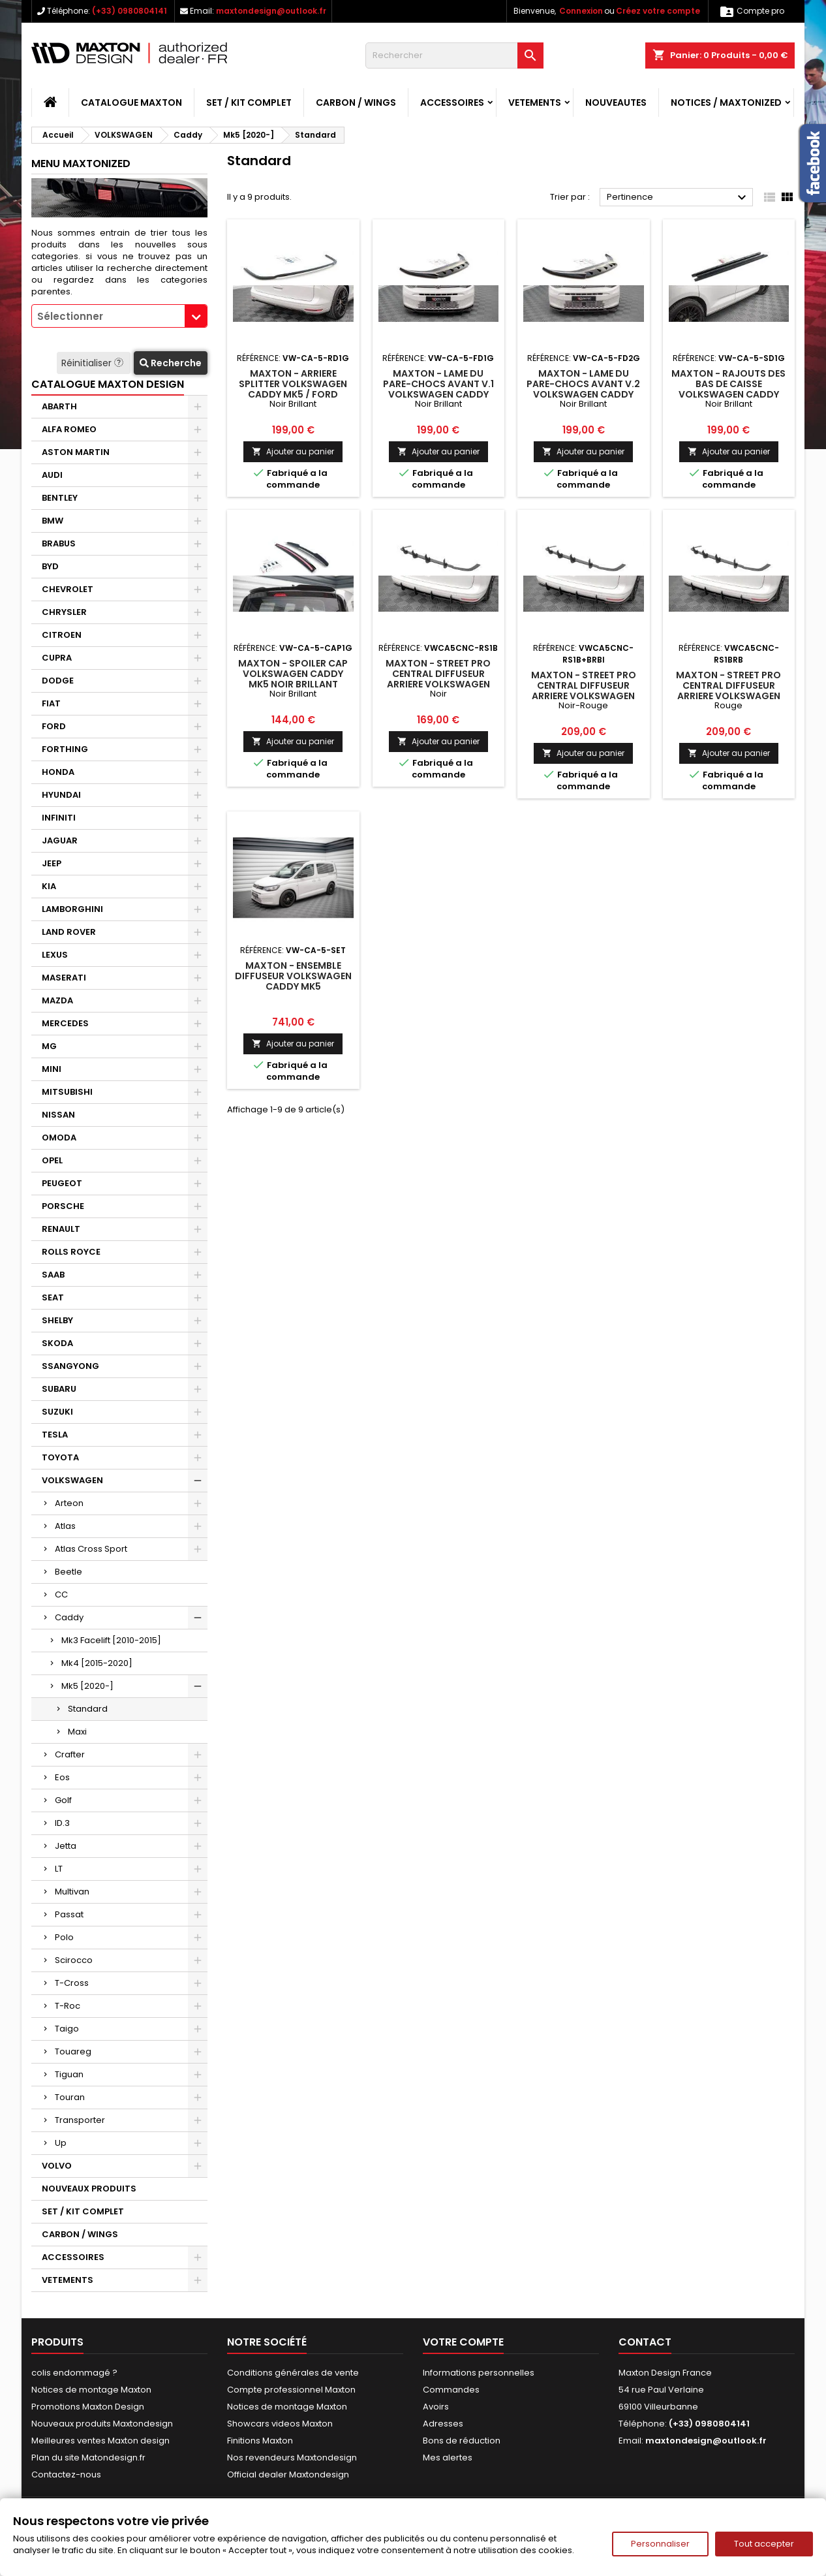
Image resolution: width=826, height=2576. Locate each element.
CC (61, 1594)
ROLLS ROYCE (71, 1252)
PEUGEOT (62, 1183)
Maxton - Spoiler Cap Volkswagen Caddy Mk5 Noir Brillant (293, 674)
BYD (50, 566)
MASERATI (64, 977)
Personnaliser (660, 2543)
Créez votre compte (658, 10)
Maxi (77, 1731)
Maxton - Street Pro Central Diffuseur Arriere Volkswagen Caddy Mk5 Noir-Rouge (584, 690)
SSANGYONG (70, 1366)
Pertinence (678, 198)
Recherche (171, 362)
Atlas (65, 1526)
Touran (70, 2097)
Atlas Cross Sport (91, 1549)
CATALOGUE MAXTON (131, 102)
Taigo (67, 2028)
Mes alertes (447, 2457)
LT (59, 1868)
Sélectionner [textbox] (70, 316)
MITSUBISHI (67, 1092)
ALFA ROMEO (69, 429)
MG (49, 1046)
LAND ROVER (69, 932)
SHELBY (57, 1320)
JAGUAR (60, 840)
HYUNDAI (61, 795)
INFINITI (59, 817)
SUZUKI (57, 1412)
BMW (52, 520)
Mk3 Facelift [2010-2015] (111, 1640)
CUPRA (57, 658)
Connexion (581, 10)
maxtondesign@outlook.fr (271, 10)
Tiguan (69, 2074)
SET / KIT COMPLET (249, 102)
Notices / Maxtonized (726, 102)
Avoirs (436, 2406)
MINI (51, 1069)
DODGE (58, 680)
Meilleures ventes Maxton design (100, 2440)
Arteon (69, 1503)
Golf (63, 1800)
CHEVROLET (67, 589)
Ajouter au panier (293, 451)
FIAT (51, 703)
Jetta (65, 1846)
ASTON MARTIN (76, 452)
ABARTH (59, 406)
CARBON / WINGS (356, 102)
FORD (54, 726)
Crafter (70, 1754)
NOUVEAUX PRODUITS (89, 2188)
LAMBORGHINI (72, 909)
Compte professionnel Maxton (291, 2389)
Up (61, 2143)
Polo (64, 1937)
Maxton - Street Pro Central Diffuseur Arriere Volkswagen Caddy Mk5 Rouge (728, 690)
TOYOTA (60, 1457)
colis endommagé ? (74, 2372)
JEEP (51, 863)
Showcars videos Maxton (280, 2423)
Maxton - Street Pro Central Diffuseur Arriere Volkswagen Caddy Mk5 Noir (438, 679)
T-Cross (72, 1983)
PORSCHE (63, 1206)
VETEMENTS (534, 102)
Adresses (443, 2423)
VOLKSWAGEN (72, 1480)
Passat (69, 1914)
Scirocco (74, 1960)
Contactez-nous (66, 2474)
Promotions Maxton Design (87, 2406)
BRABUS (59, 543)
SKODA (57, 1343)
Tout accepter (764, 2543)
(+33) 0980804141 (129, 10)
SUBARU (59, 1389)
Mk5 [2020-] (87, 1686)
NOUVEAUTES (616, 102)
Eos (62, 1777)
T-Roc (67, 2006)
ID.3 (62, 1823)
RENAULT (61, 1229)
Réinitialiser (93, 362)
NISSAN (58, 1114)
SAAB (53, 1274)
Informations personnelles (478, 2372)
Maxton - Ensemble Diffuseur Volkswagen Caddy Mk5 (293, 976)
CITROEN (62, 635)
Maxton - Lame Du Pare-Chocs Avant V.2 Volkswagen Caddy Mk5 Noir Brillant (583, 389)
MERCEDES (65, 1023)
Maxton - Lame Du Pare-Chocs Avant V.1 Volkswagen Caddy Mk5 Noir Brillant (438, 389)
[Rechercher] (454, 55)
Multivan (72, 1891)
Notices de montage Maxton (91, 2389)
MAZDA (57, 1000)
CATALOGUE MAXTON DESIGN (107, 384)
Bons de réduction (461, 2440)
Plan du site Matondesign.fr (88, 2457)
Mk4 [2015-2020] (96, 1663)
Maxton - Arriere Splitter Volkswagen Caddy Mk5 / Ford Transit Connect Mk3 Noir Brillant (293, 394)
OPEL (52, 1160)
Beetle (68, 1571)
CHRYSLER (64, 612)
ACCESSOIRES (452, 102)
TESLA (55, 1434)
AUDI (52, 475)
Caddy (69, 1617)
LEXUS (55, 955)
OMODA (59, 1137)
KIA (49, 886)
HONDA (58, 772)
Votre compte (463, 2341)
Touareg (73, 2051)
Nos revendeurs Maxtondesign (292, 2457)
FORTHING (65, 749)
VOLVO (57, 2166)
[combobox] (119, 316)
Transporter (80, 2120)
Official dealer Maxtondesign (288, 2474)
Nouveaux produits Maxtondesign (102, 2423)
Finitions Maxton (260, 2440)
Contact (645, 2341)
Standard (88, 1709)
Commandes (451, 2389)
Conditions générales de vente (293, 2372)
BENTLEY (60, 498)
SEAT (53, 1297)
